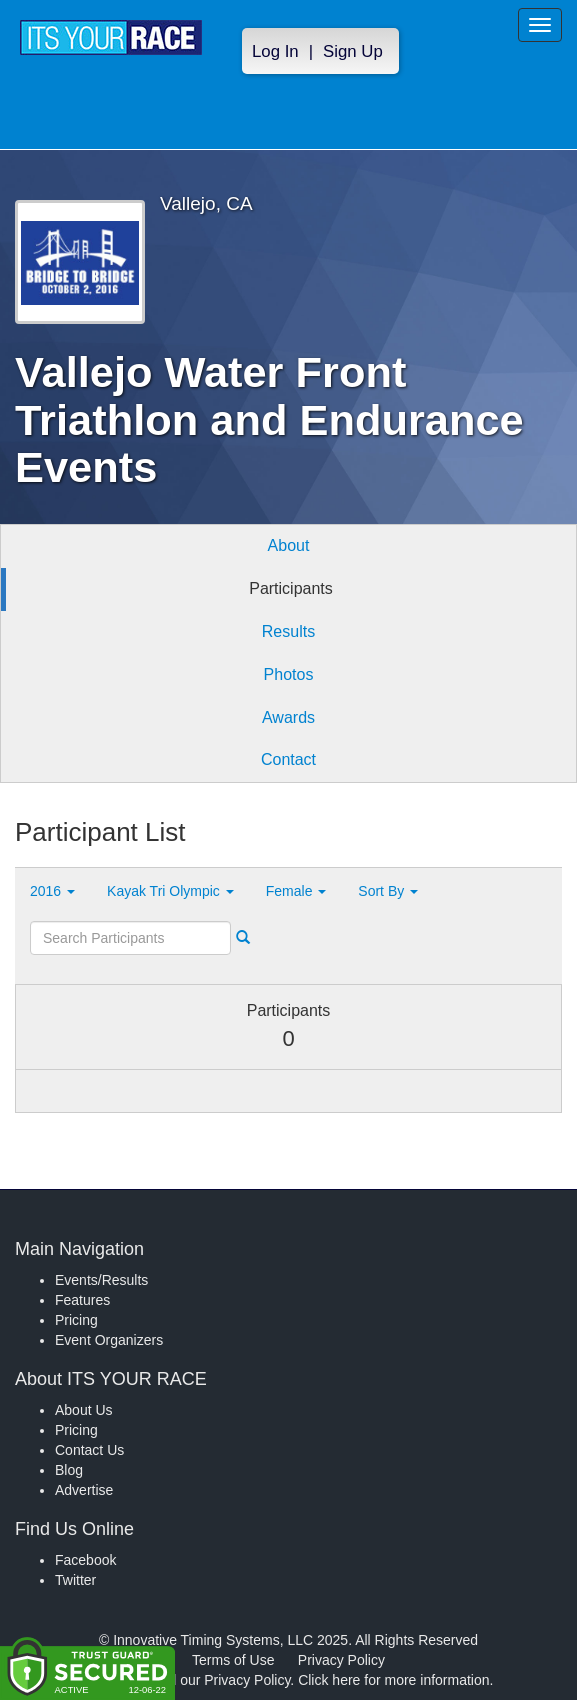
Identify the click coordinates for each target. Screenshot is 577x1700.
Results (288, 631)
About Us (84, 1410)
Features (82, 1300)
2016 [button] (52, 891)
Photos (289, 674)
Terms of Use (233, 1660)
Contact (288, 759)
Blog (69, 1470)
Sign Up (353, 51)
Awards (288, 717)
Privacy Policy (341, 1660)
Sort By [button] (388, 891)
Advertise (84, 1490)
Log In (275, 51)
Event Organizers (109, 1340)
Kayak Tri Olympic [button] (170, 891)
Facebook (85, 1560)
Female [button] (296, 891)
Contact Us (89, 1450)
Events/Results (101, 1280)
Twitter (75, 1580)
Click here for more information (393, 1680)
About (289, 545)
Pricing (76, 1320)
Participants (291, 588)
